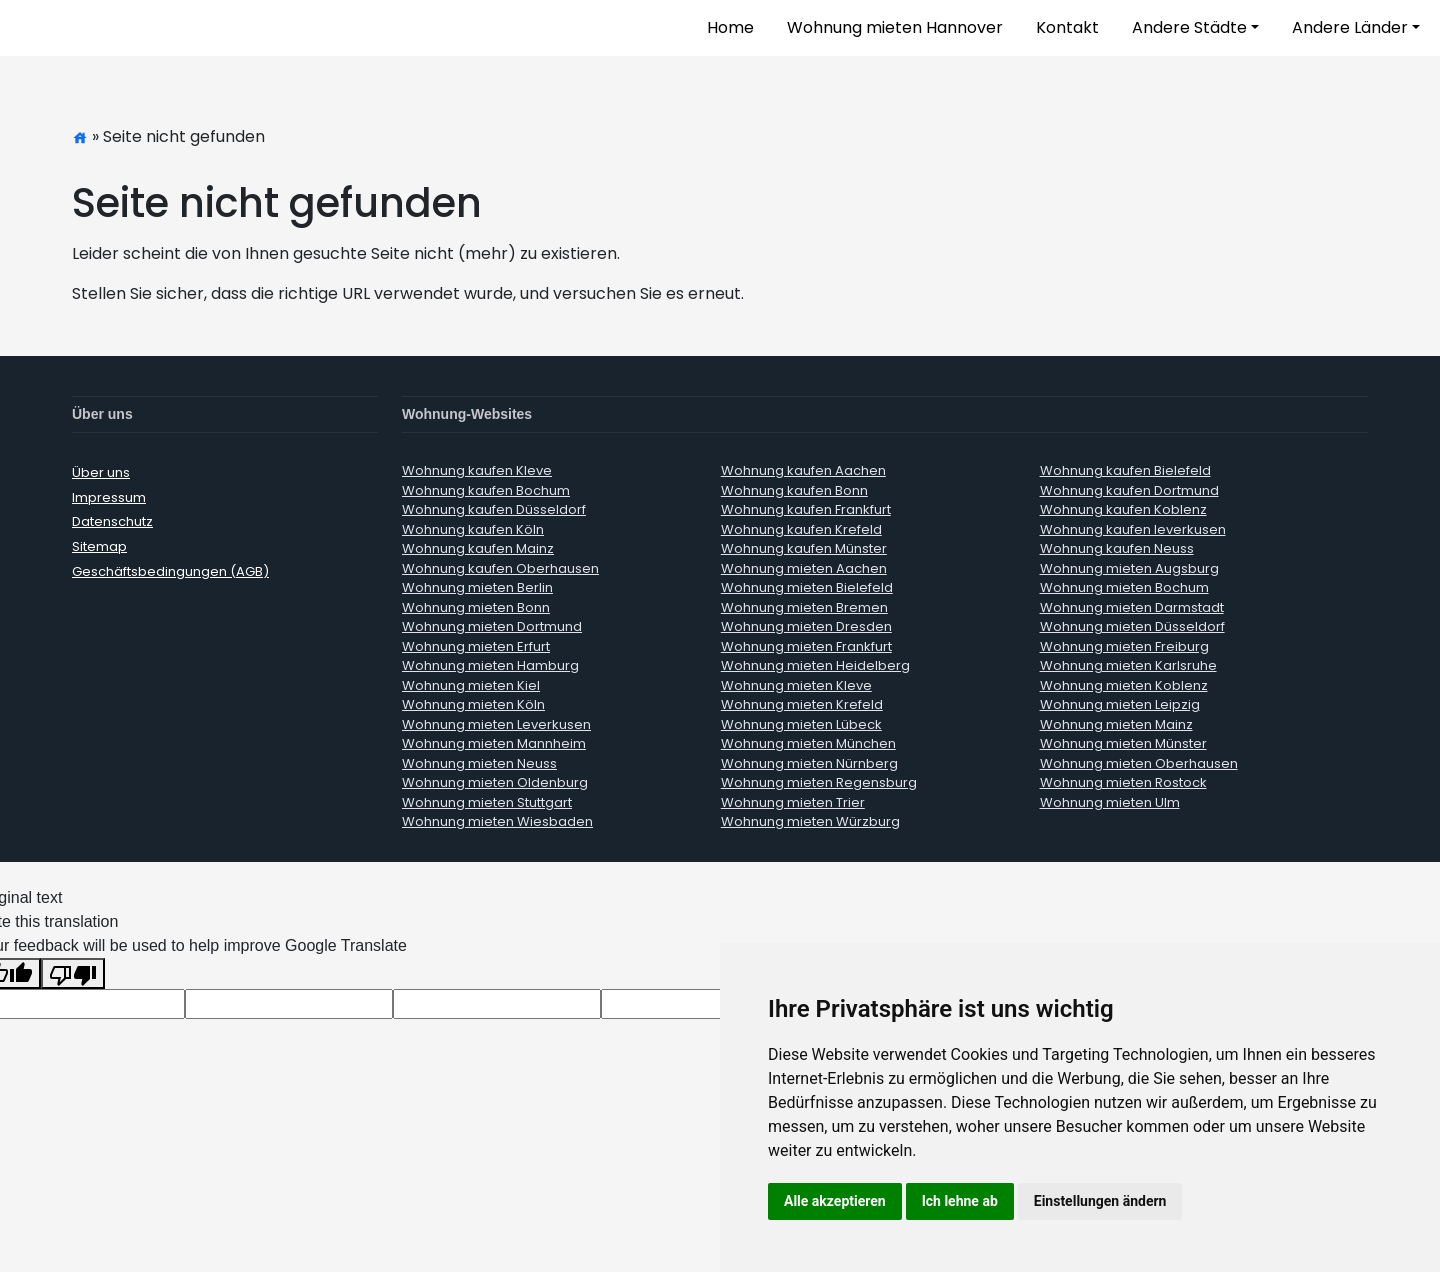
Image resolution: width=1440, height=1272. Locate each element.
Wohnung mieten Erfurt (476, 646)
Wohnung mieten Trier (793, 802)
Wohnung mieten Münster (1123, 743)
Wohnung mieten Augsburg (1129, 568)
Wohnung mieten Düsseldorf (1132, 626)
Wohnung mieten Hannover (895, 27)
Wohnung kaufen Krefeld (801, 529)
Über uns (101, 472)
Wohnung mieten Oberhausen (1139, 763)
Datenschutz (112, 521)
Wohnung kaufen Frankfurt (806, 509)
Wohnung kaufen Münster (804, 548)
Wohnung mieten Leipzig (1120, 704)
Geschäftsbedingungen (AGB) (170, 571)
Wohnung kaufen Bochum (486, 490)
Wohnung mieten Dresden (806, 626)
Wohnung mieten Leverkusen (496, 724)
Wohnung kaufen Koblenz (1123, 509)
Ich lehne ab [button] (960, 1201)
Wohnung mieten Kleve (796, 685)
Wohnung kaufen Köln (473, 529)
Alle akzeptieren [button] (835, 1201)
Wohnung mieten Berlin (477, 587)
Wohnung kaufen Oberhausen (500, 568)
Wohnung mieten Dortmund (492, 626)
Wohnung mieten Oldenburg (495, 782)
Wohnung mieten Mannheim (494, 743)
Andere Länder (1350, 27)
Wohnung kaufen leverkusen (1133, 529)
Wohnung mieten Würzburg (810, 821)
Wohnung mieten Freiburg (1124, 646)
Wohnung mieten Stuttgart (487, 802)
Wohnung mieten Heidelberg (815, 665)
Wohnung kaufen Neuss (1117, 548)
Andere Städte (1189, 27)
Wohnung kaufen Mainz (478, 548)
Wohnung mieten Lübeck (801, 724)
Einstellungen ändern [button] (1100, 1201)
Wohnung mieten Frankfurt (806, 646)
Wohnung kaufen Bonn (794, 490)
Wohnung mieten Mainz (1116, 724)
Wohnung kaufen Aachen (803, 470)
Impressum (109, 497)
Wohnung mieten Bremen (804, 607)
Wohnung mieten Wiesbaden (497, 821)
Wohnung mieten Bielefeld (807, 587)
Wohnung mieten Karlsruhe (1128, 665)
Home (730, 27)
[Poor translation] (73, 973)
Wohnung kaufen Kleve (477, 470)
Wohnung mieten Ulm (1110, 802)
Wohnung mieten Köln (473, 704)
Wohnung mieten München (808, 743)
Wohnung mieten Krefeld (802, 704)
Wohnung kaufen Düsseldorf (494, 509)
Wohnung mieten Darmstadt (1132, 607)
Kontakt (1067, 27)
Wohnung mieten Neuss (479, 763)
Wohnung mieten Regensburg (819, 782)
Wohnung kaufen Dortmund (1129, 490)
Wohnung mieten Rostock (1123, 782)
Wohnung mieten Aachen (804, 568)
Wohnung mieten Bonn (476, 607)
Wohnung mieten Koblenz (1124, 685)
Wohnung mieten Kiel (471, 685)
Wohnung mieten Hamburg (490, 665)
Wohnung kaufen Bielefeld (1125, 470)
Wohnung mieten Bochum (1124, 587)
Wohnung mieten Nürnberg (809, 763)
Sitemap (99, 546)
